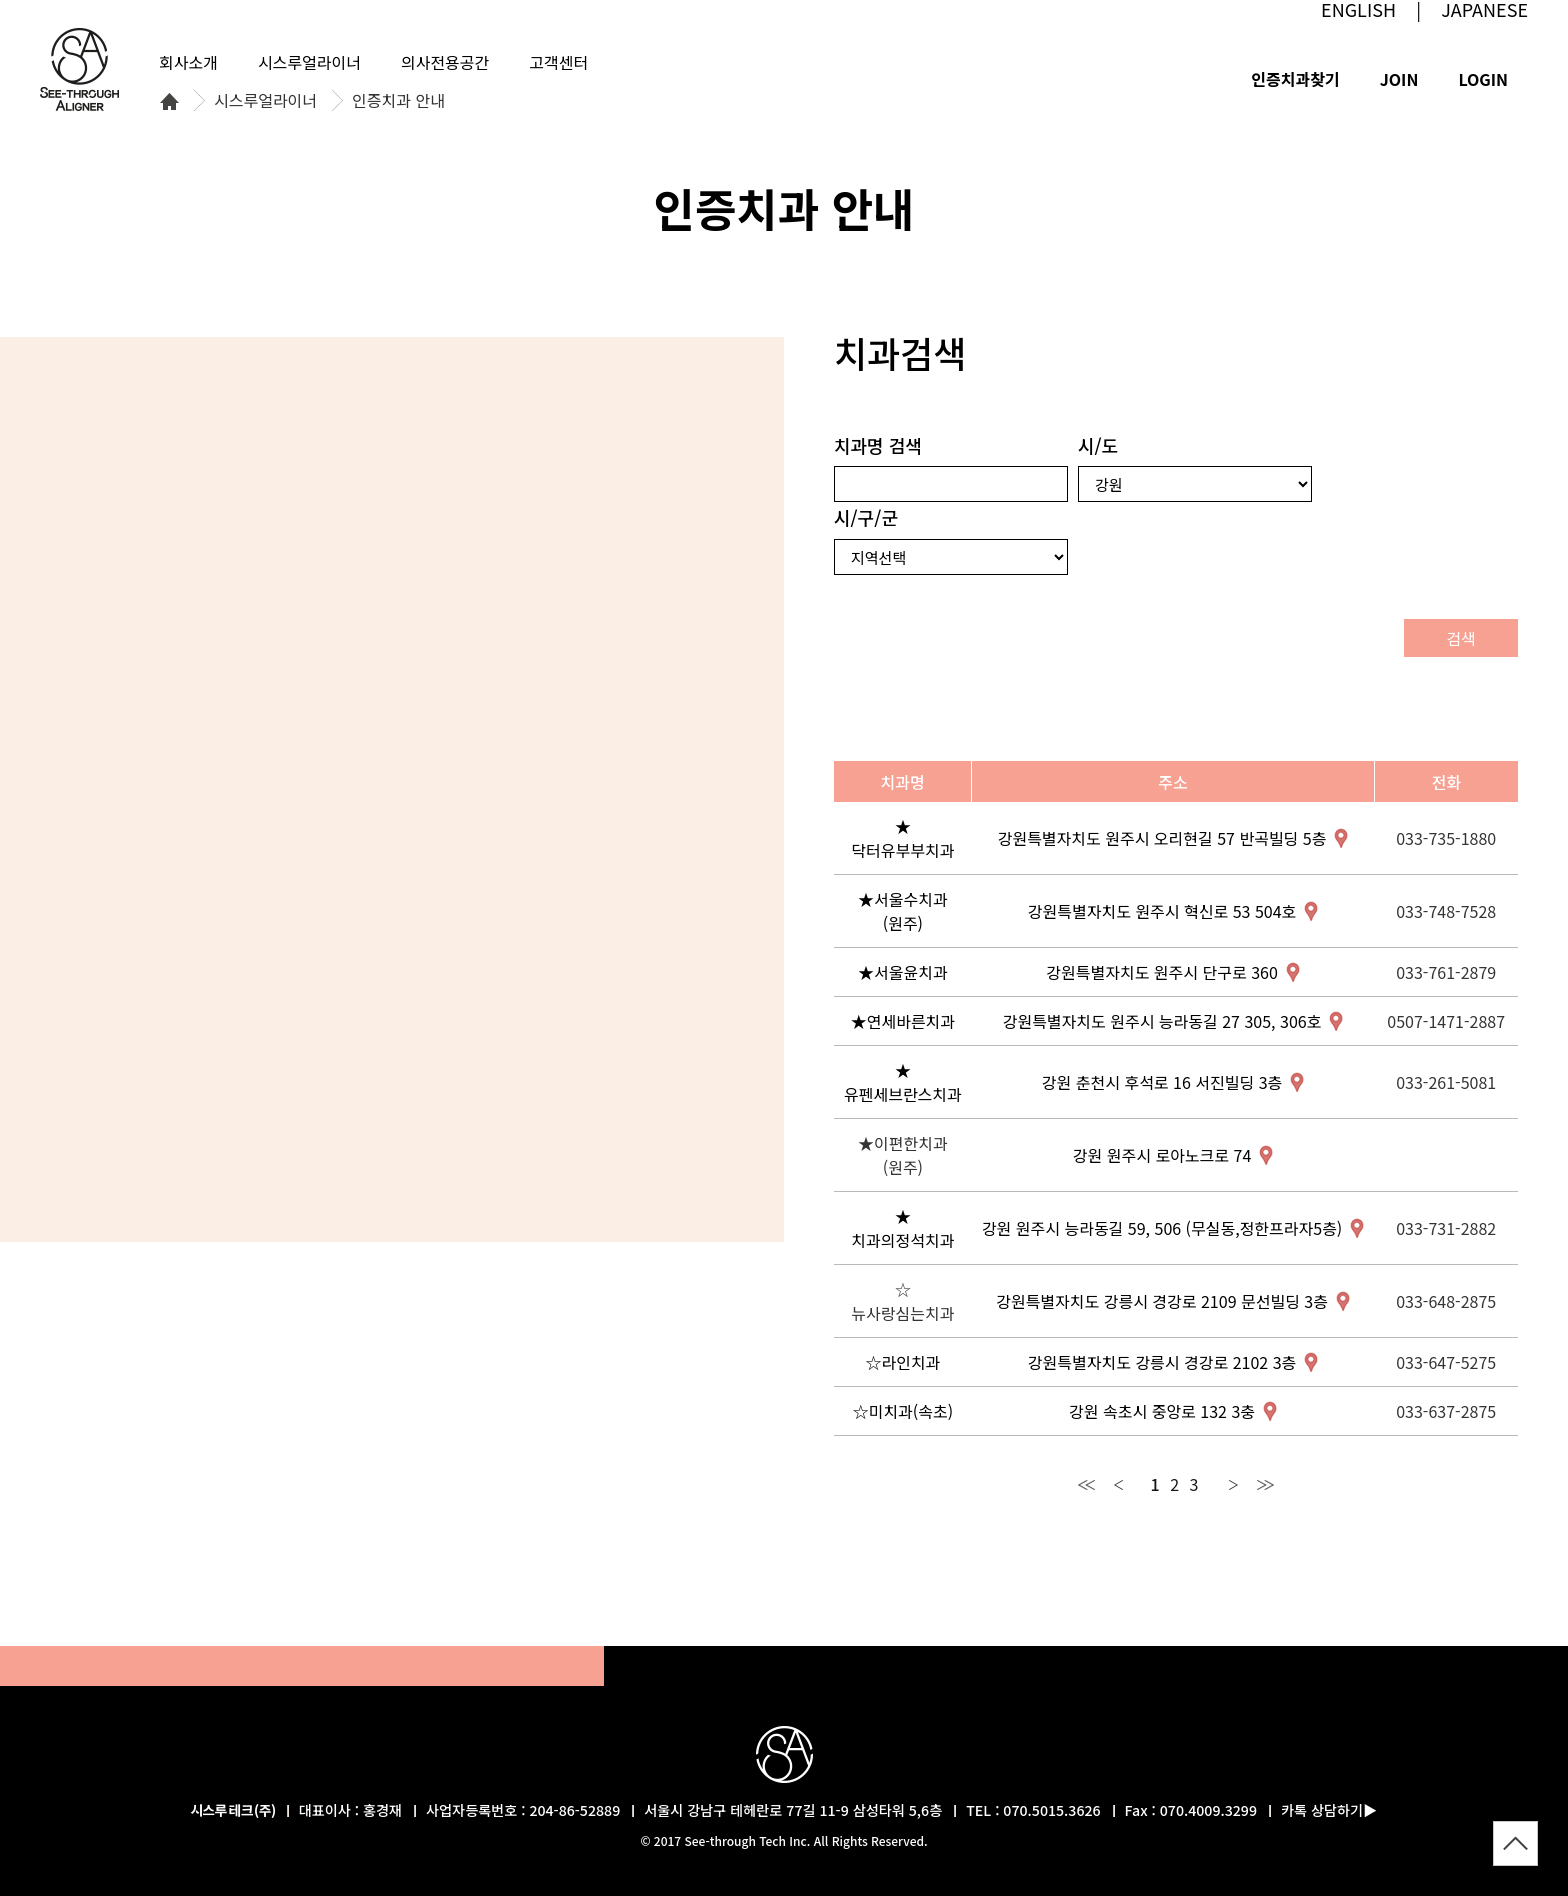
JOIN (1399, 79)
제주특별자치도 (219, 1164)
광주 (270, 928)
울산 (552, 882)
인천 (226, 605)
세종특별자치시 (313, 732)
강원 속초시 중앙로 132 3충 (1162, 1411)
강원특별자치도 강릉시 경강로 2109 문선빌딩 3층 (1162, 1301)
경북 (485, 769)
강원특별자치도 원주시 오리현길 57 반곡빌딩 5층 (1162, 838)
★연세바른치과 (903, 1021)
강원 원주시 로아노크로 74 (1162, 1155)
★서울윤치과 (903, 972)
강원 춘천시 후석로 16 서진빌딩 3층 (1162, 1082)
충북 (397, 726)
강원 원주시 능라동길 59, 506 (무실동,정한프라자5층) (1162, 1228)
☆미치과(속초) (903, 1411)
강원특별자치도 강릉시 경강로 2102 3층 (1162, 1362)
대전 (332, 769)
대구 (467, 847)
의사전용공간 (445, 62)
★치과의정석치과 (902, 1228)
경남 (449, 923)
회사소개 (188, 62)
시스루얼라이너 (265, 101)
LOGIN (1483, 79)
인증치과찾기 (1295, 79)
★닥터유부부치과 (902, 838)
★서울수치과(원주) (903, 911)
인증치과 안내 (398, 101)
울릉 (605, 592)
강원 (421, 525)
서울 (292, 581)
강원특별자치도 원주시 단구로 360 (1161, 972)
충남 (273, 743)
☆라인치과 (902, 1362)
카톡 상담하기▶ (1329, 1810)
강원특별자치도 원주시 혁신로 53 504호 (1162, 911)
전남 (276, 985)
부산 (534, 929)
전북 (303, 861)
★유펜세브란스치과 (903, 1082)
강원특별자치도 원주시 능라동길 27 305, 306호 (1162, 1021)
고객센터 (558, 62)
